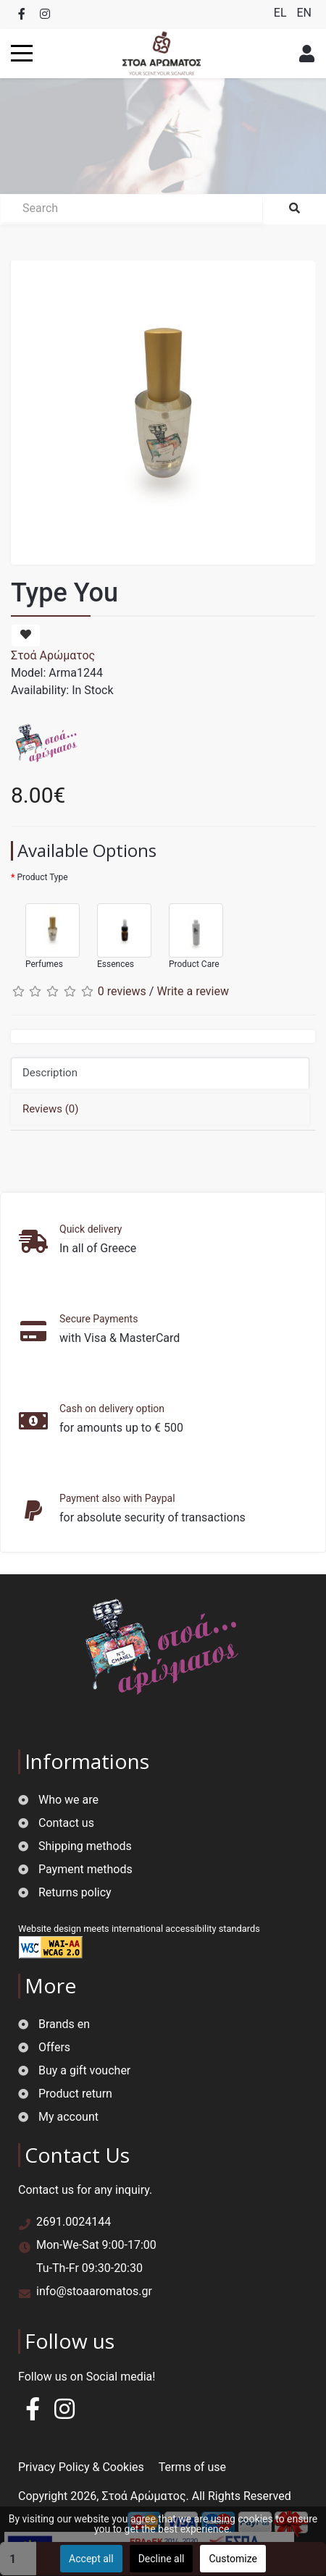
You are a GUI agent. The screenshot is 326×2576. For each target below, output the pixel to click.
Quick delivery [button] (90, 1229)
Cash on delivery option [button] (111, 1408)
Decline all (161, 2558)
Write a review (192, 991)
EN (304, 13)
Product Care (188, 929)
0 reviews (122, 991)
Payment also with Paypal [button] (117, 1498)
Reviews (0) (50, 1108)
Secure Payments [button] (98, 1319)
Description (50, 1072)
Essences (117, 929)
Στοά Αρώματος (53, 655)
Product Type (42, 877)
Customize (232, 2558)
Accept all (91, 2558)
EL (282, 13)
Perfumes (45, 929)
